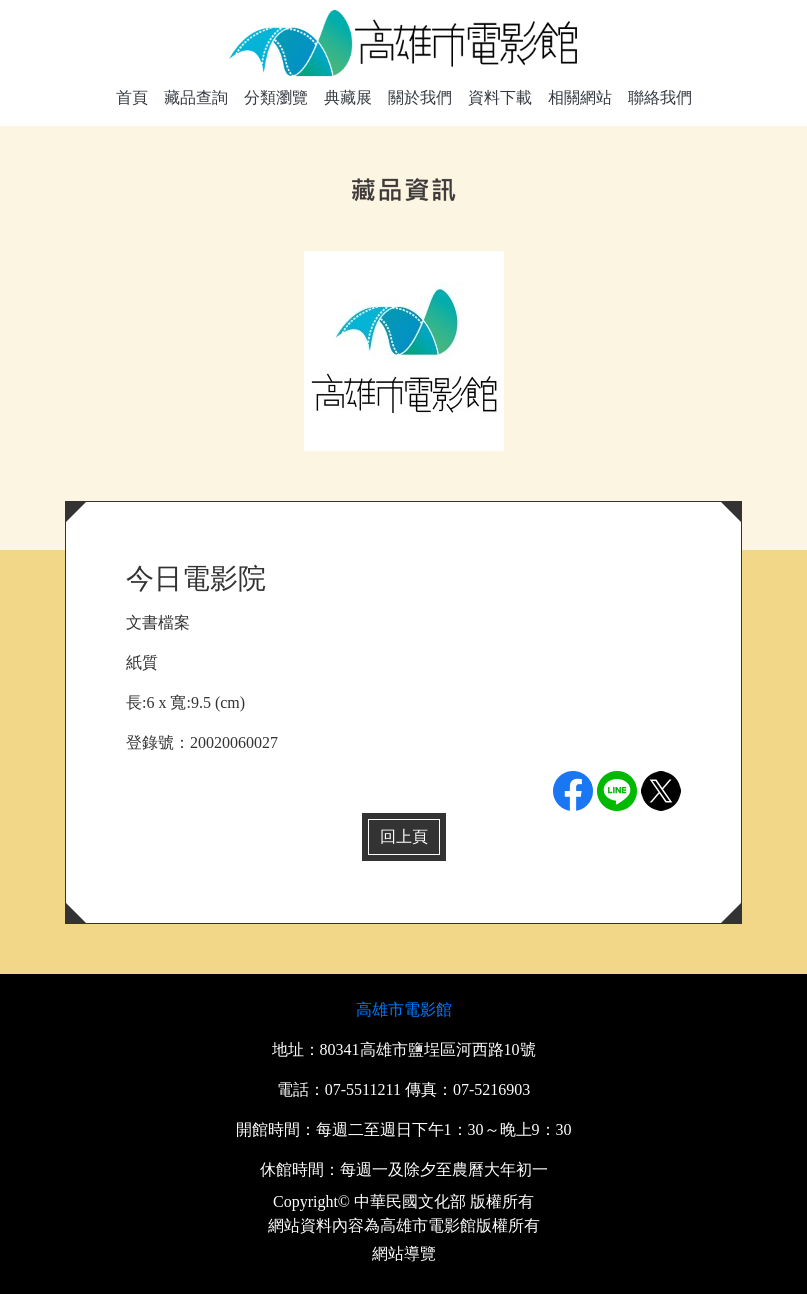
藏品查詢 (196, 97)
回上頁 (404, 836)
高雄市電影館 (404, 1009)
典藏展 (348, 97)
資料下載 (500, 97)
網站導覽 (404, 1253)
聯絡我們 (660, 97)
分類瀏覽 (276, 97)
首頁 (132, 97)
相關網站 (580, 97)
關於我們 (420, 97)
